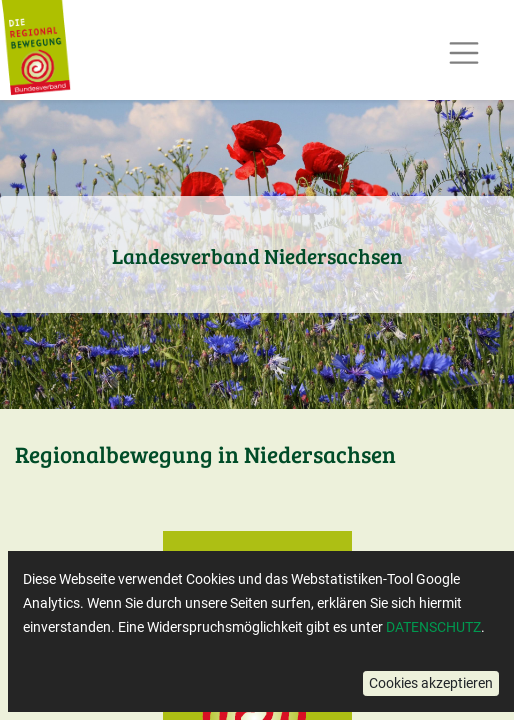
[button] (431, 683)
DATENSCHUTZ (433, 627)
